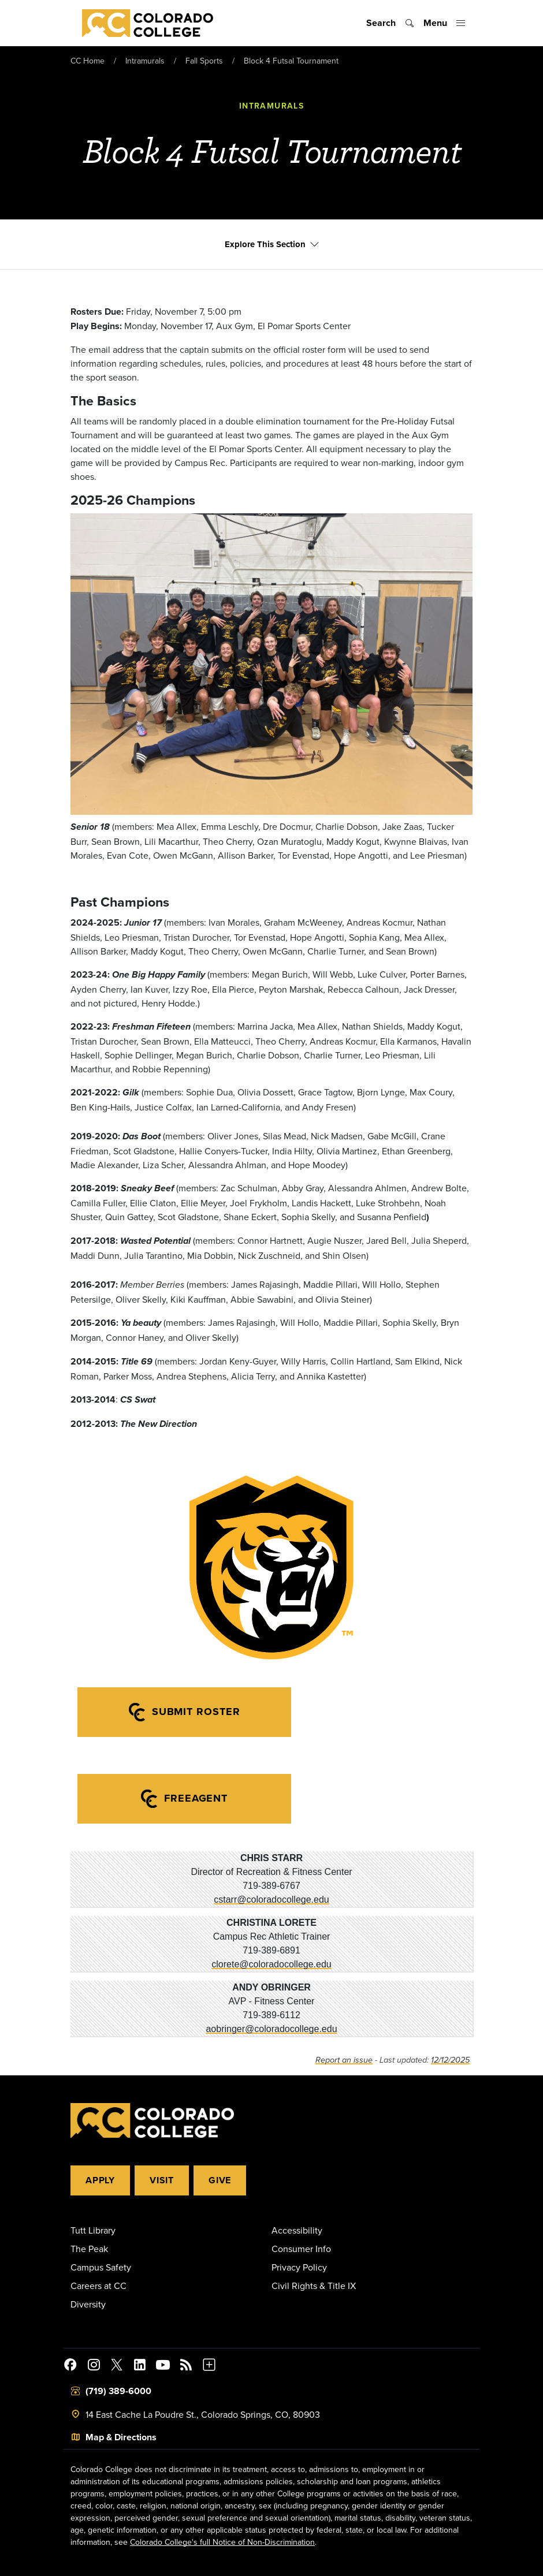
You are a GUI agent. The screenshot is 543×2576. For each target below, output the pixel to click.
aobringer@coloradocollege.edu (271, 2029)
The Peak (89, 2248)
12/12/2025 (450, 2060)
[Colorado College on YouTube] (163, 2366)
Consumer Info (301, 2248)
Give (220, 2180)
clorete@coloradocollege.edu (271, 1964)
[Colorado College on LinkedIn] (140, 2366)
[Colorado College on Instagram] (94, 2366)
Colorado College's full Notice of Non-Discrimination (222, 2542)
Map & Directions (121, 2437)
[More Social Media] (209, 2366)
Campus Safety (100, 2267)
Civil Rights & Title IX (314, 2285)
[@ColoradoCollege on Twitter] (117, 2366)
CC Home (87, 60)
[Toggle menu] (444, 23)
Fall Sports (204, 60)
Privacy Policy (299, 2267)
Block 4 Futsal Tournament (291, 60)
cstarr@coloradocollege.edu (271, 1899)
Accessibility (297, 2230)
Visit (162, 2180)
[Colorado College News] (186, 2366)
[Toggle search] (390, 23)
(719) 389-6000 (118, 2391)
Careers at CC (98, 2285)
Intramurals (145, 60)
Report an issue (344, 2060)
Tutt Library (93, 2230)
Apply (100, 2180)
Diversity (88, 2304)
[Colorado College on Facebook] (70, 2366)
